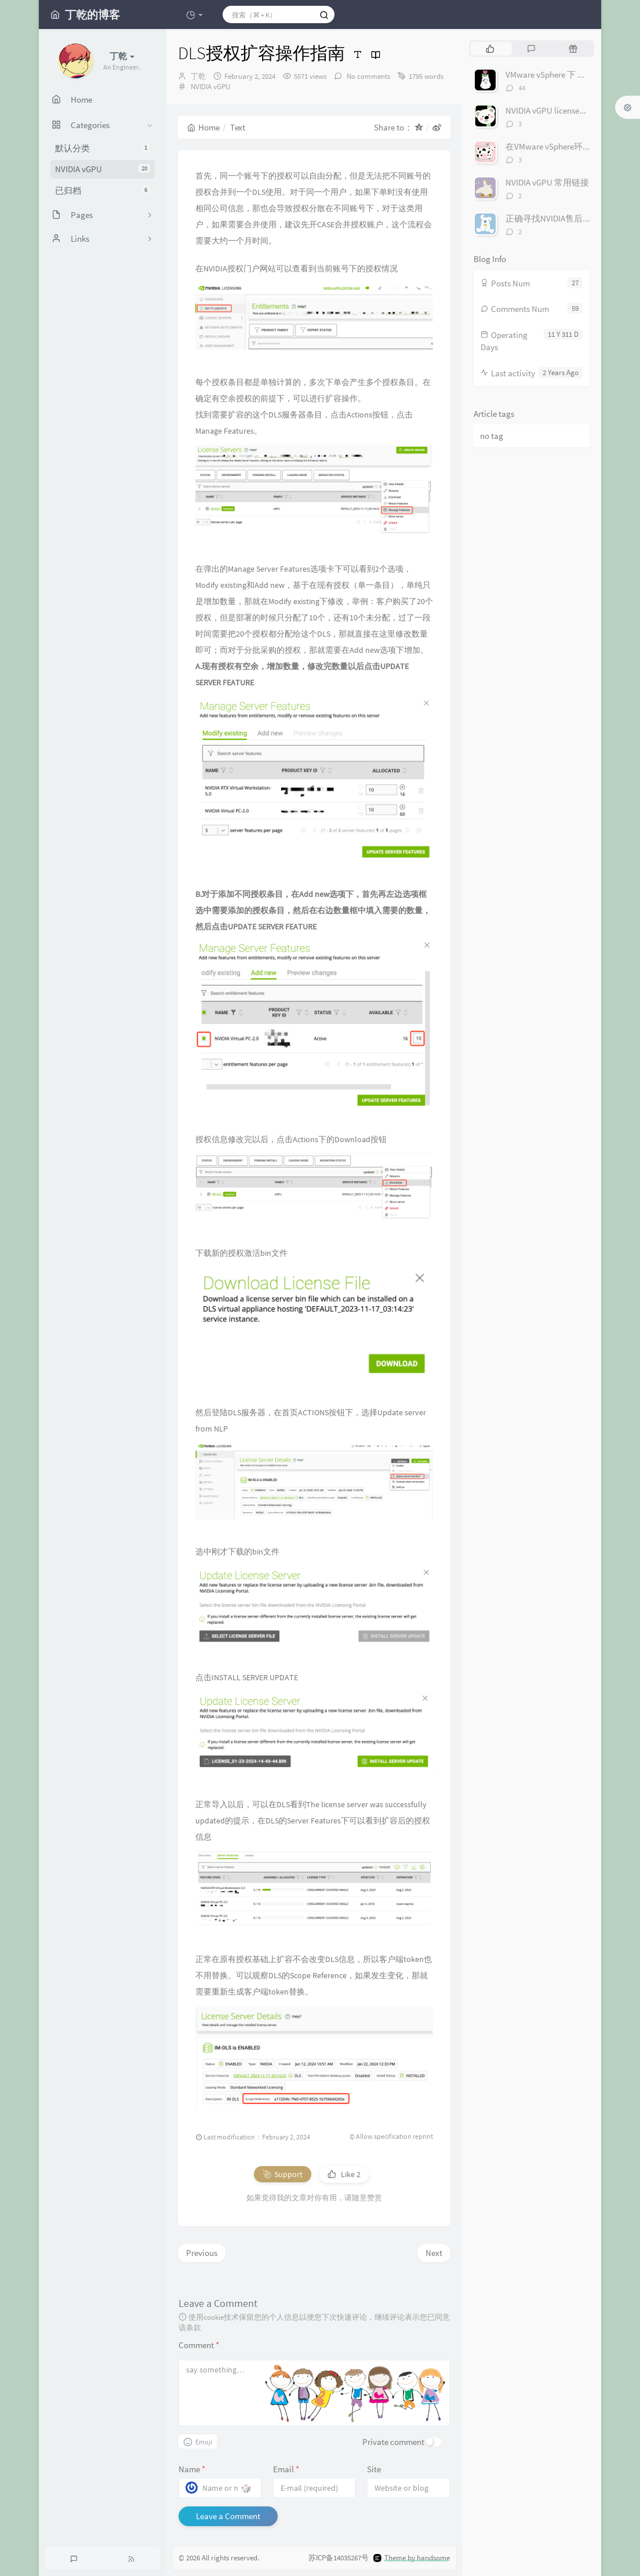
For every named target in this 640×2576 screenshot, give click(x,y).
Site (374, 2469)
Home (203, 127)
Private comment (393, 2441)
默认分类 (102, 148)
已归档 (102, 190)
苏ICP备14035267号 (338, 2558)
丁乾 (198, 76)
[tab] (490, 49)
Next (434, 2252)
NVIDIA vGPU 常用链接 (547, 182)
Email (286, 2469)
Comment (199, 2344)
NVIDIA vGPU (102, 169)
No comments (367, 76)
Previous (201, 2252)
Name (192, 2469)
